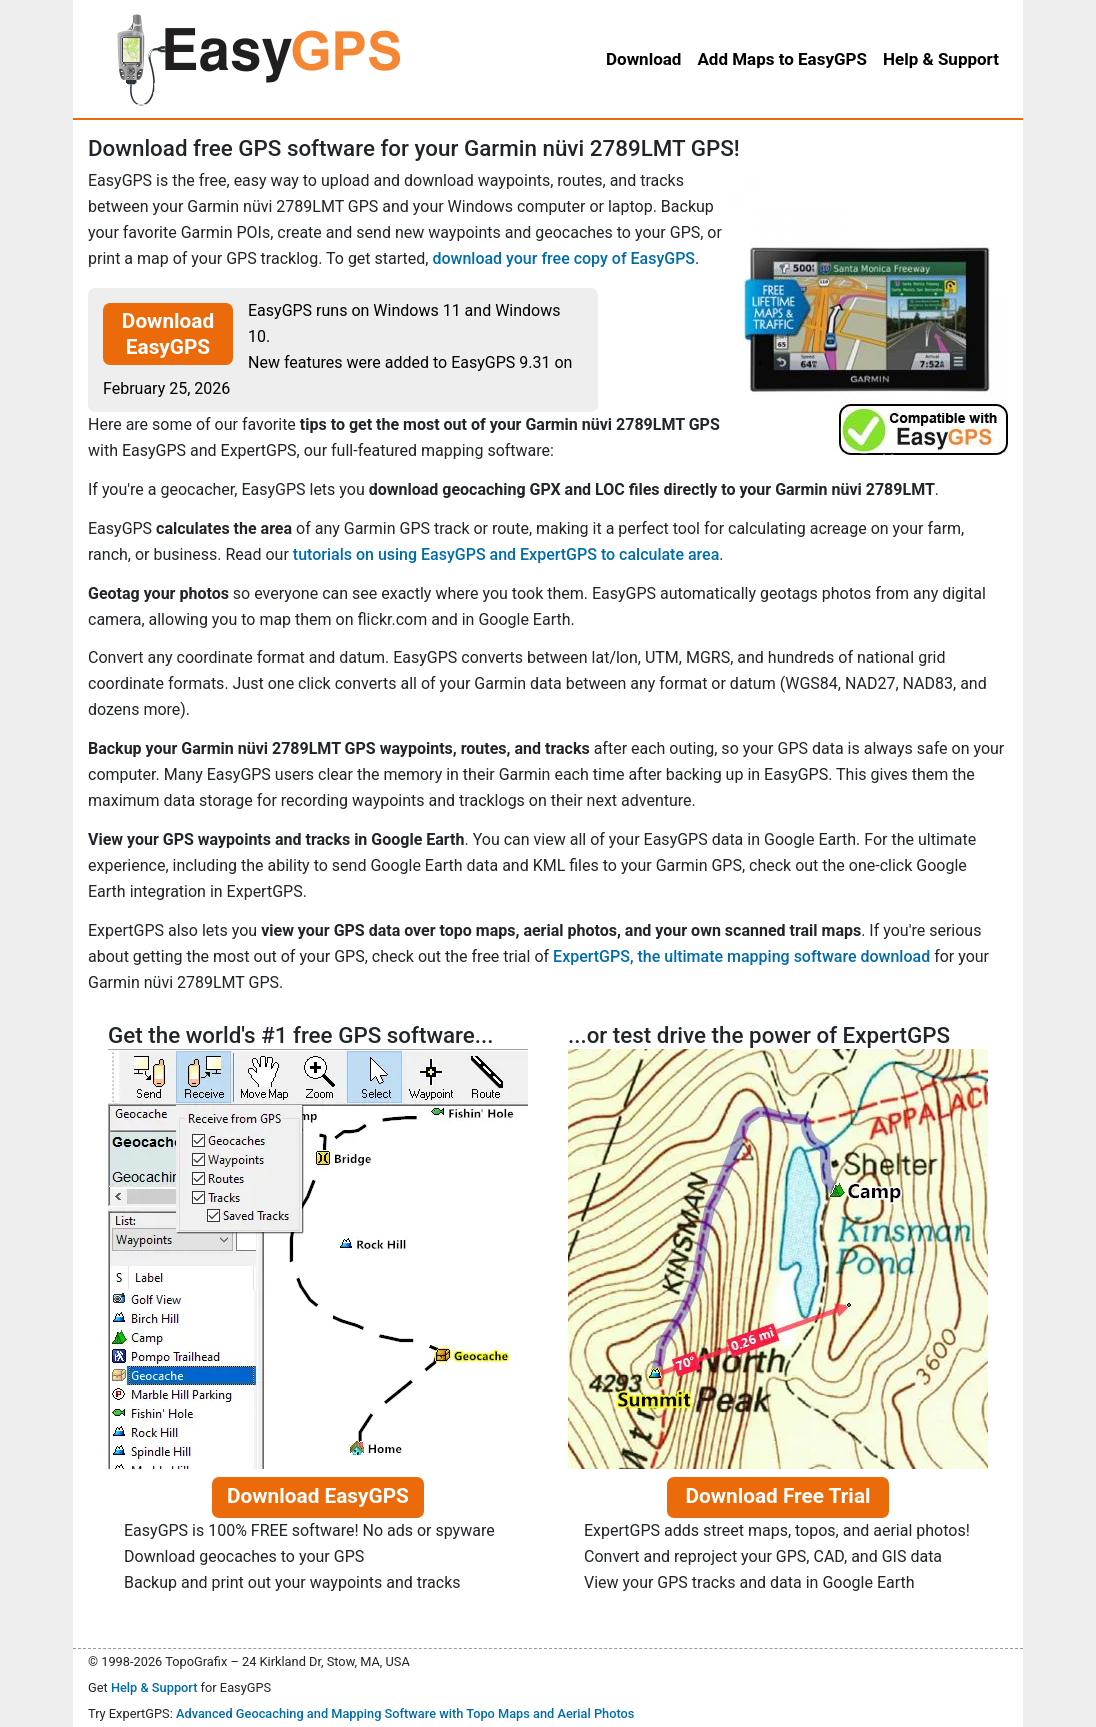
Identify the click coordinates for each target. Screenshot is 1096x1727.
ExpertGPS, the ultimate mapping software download (741, 956)
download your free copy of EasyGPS (563, 258)
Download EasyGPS (168, 334)
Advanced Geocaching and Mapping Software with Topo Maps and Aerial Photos (405, 1713)
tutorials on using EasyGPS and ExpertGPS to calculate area (506, 554)
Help (941, 59)
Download (643, 59)
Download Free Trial (777, 1496)
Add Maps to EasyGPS (782, 59)
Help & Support (154, 1687)
